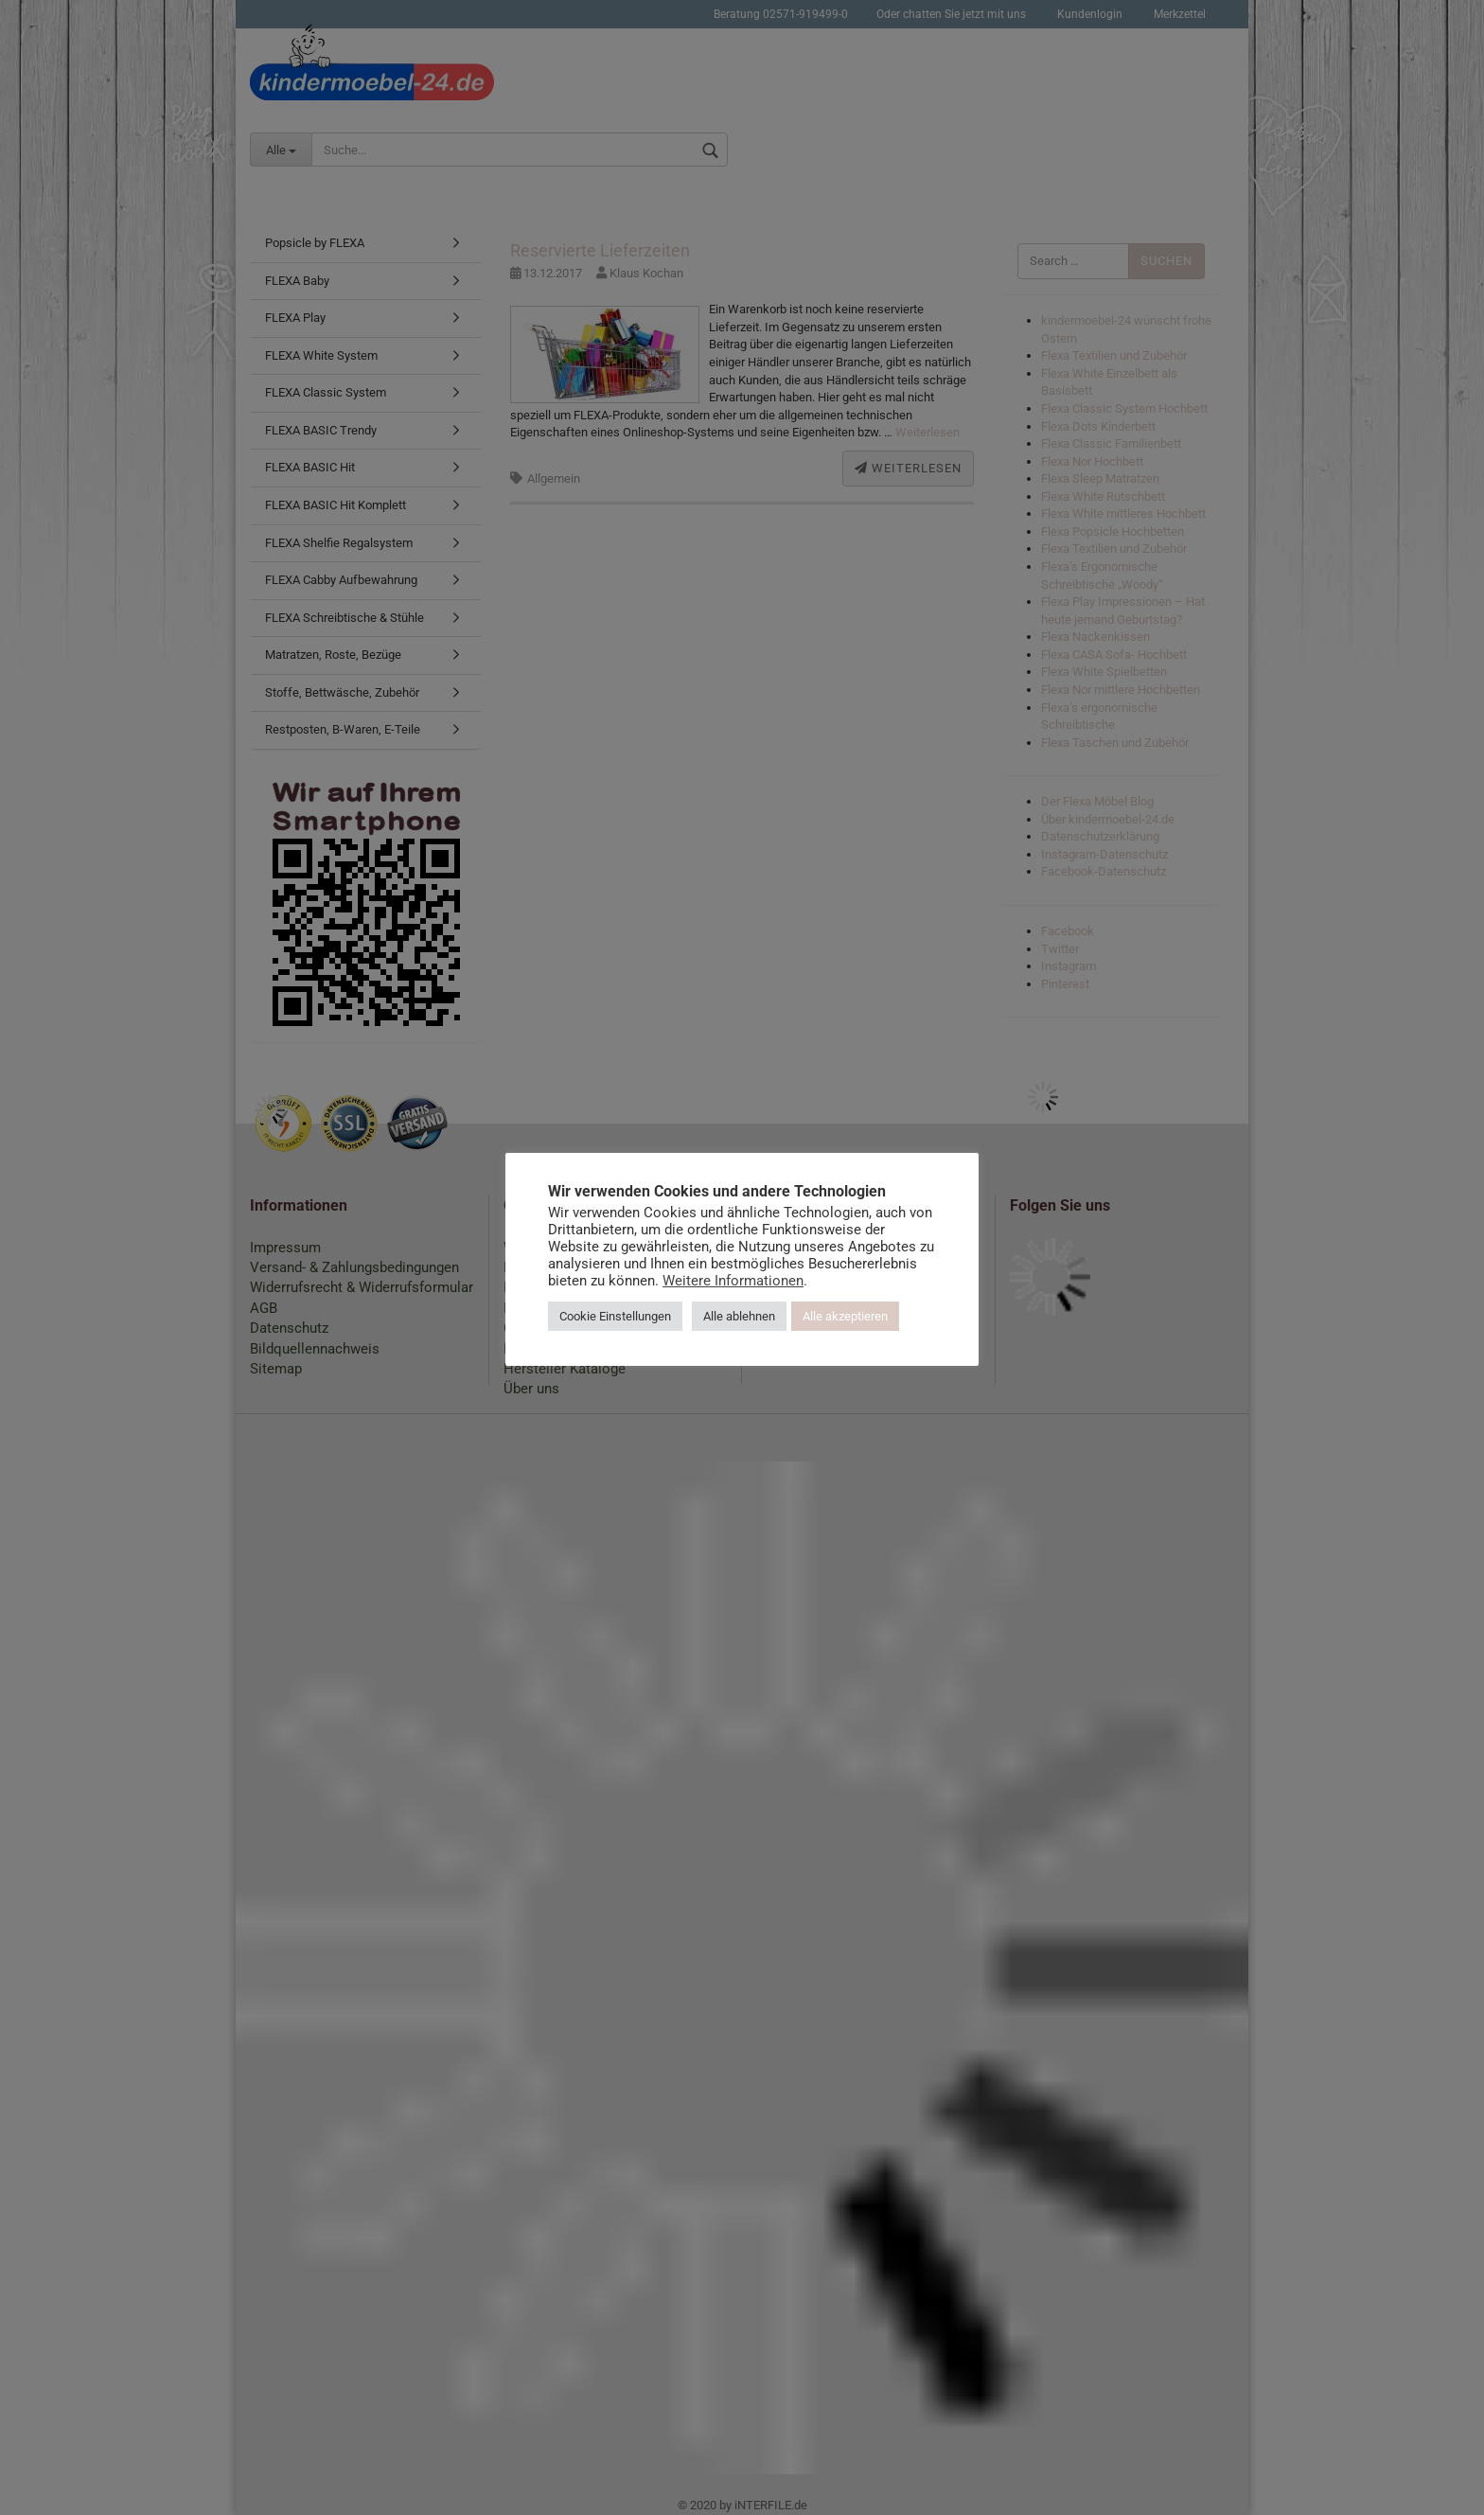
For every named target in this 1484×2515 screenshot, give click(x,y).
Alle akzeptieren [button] (845, 1316)
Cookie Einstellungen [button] (615, 1316)
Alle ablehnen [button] (739, 1316)
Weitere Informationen (733, 1280)
